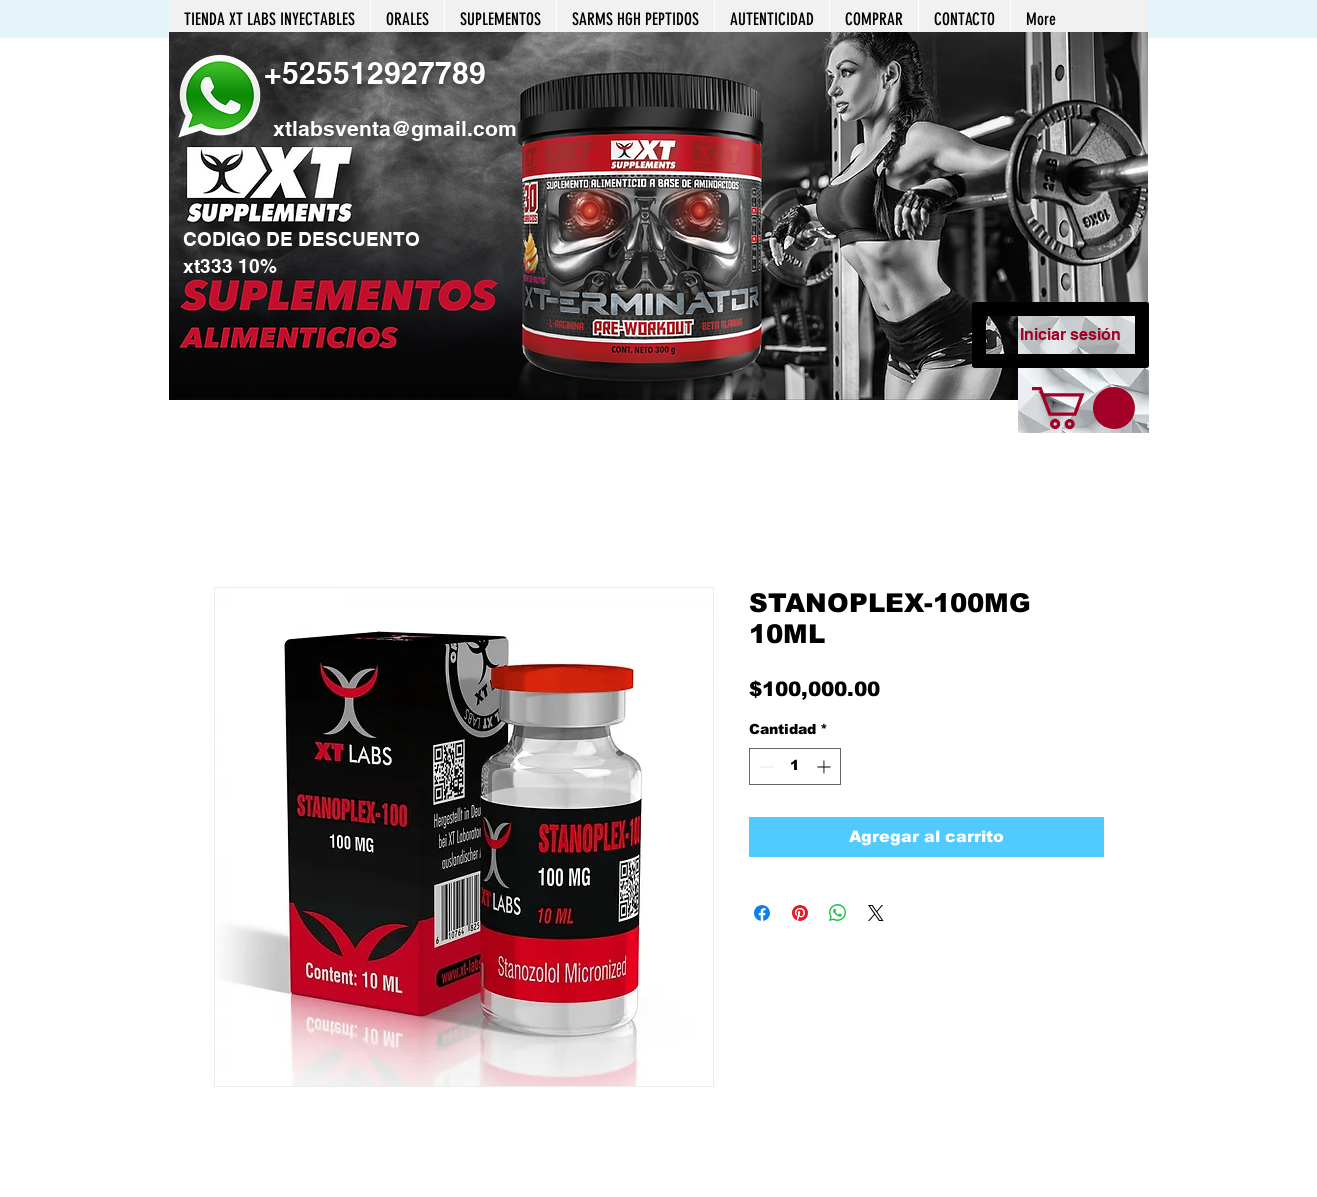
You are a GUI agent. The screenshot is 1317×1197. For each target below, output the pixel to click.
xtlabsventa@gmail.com (395, 128)
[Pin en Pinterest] (800, 913)
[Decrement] (764, 766)
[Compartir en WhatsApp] (838, 913)
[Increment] (825, 766)
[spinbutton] (795, 766)
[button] (658, 216)
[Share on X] (876, 913)
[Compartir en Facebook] (762, 913)
